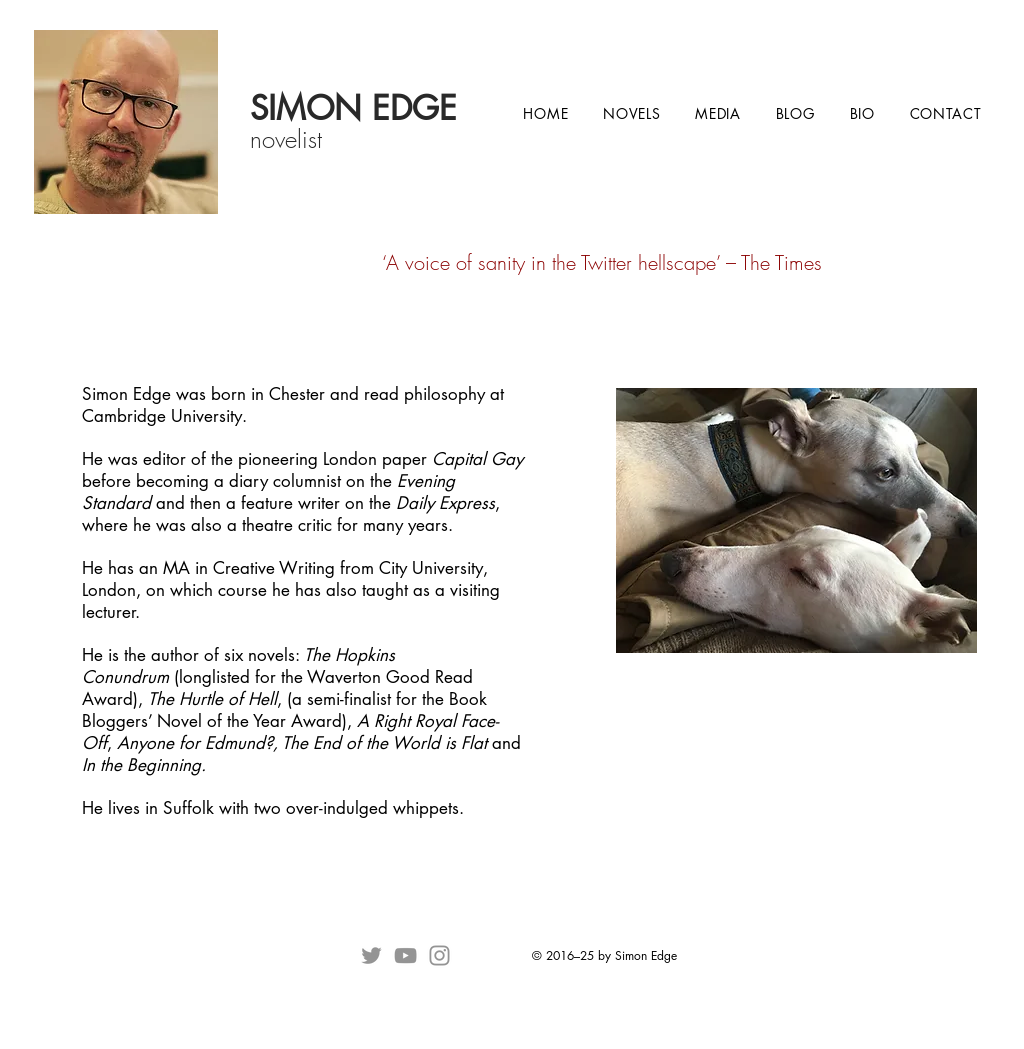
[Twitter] (371, 955)
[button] (632, 113)
